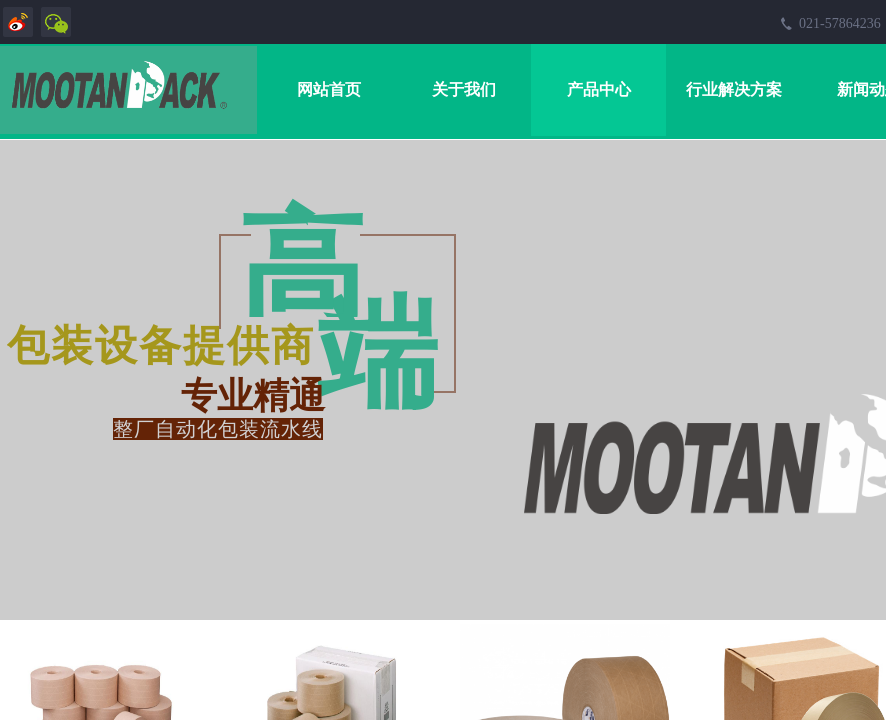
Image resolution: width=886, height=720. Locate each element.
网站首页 (329, 89)
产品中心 (599, 89)
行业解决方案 (734, 89)
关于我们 (464, 89)
